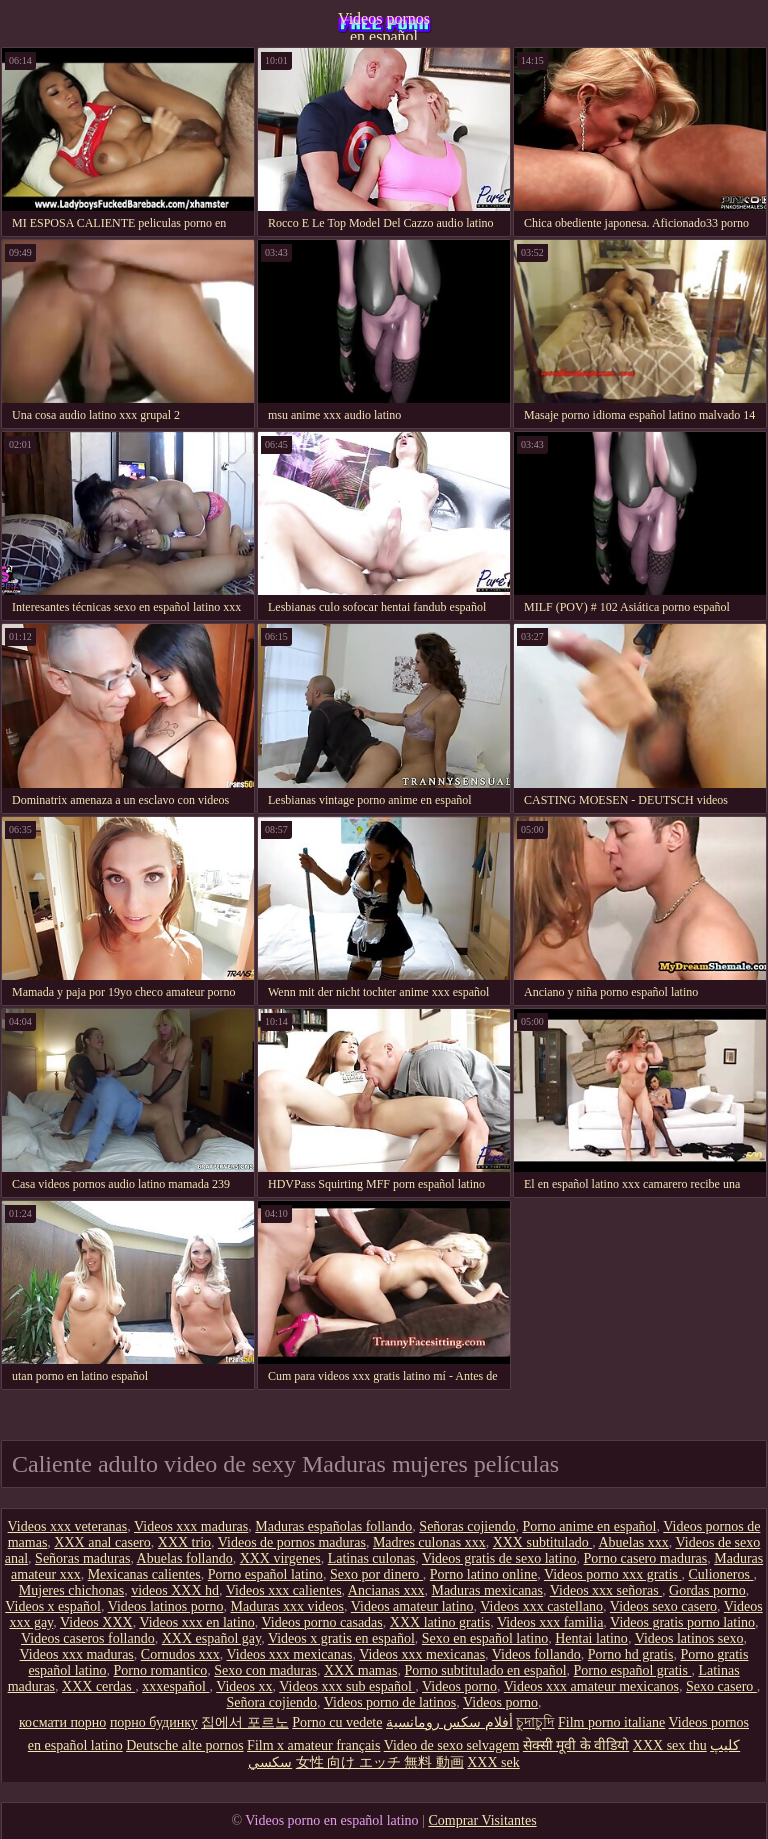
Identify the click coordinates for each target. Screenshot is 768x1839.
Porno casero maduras (646, 1558)
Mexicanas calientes (144, 1574)
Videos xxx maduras (191, 1526)
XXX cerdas (98, 1686)
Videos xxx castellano (541, 1606)
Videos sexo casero (663, 1606)
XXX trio (184, 1542)
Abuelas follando (185, 1558)
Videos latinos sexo (689, 1638)
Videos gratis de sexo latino (499, 1558)
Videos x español (53, 1606)
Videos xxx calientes (284, 1590)
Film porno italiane (611, 1722)
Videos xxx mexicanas (290, 1654)
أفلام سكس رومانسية (449, 1722)
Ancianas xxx (386, 1590)
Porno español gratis (633, 1670)
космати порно (62, 1722)
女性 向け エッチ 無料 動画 (380, 1762)
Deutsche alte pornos (184, 1745)
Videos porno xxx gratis (613, 1574)
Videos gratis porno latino (682, 1622)
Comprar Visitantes (482, 1820)
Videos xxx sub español (347, 1686)
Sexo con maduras (265, 1670)
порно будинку (154, 1722)
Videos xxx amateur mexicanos (591, 1686)
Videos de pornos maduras (292, 1542)
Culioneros (720, 1574)
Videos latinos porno (166, 1606)
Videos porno (459, 1686)
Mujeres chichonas (71, 1590)
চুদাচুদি (535, 1722)
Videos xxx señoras (606, 1590)
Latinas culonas (371, 1558)
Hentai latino (591, 1638)
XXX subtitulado (543, 1542)
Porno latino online (483, 1574)
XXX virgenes (280, 1558)
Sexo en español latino (485, 1638)
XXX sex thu (670, 1745)
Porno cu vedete (337, 1722)
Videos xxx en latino (196, 1622)
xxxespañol (175, 1686)
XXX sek (493, 1762)
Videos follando (536, 1654)
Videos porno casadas (322, 1622)
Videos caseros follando (88, 1638)
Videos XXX (96, 1622)
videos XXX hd (175, 1590)
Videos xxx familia (550, 1622)
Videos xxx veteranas (68, 1526)
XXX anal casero (102, 1542)
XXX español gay (211, 1638)
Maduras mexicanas (487, 1590)
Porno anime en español (589, 1526)
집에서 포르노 (245, 1722)
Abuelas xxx (633, 1542)
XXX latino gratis (440, 1622)
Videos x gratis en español (341, 1638)
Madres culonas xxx (429, 1542)
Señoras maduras (82, 1558)
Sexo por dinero (376, 1574)
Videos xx (244, 1686)
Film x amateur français (313, 1745)
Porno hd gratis (631, 1654)
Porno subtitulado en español (485, 1670)
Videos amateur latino (412, 1606)
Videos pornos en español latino (384, 25)
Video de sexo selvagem (452, 1745)
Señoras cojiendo (467, 1526)
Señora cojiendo (271, 1702)
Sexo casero (721, 1686)
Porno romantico (161, 1670)
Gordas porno (707, 1590)
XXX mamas (361, 1670)
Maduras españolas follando (333, 1526)
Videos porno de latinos (390, 1702)
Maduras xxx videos (287, 1606)
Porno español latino (265, 1574)
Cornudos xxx (180, 1654)
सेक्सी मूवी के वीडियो (576, 1745)
